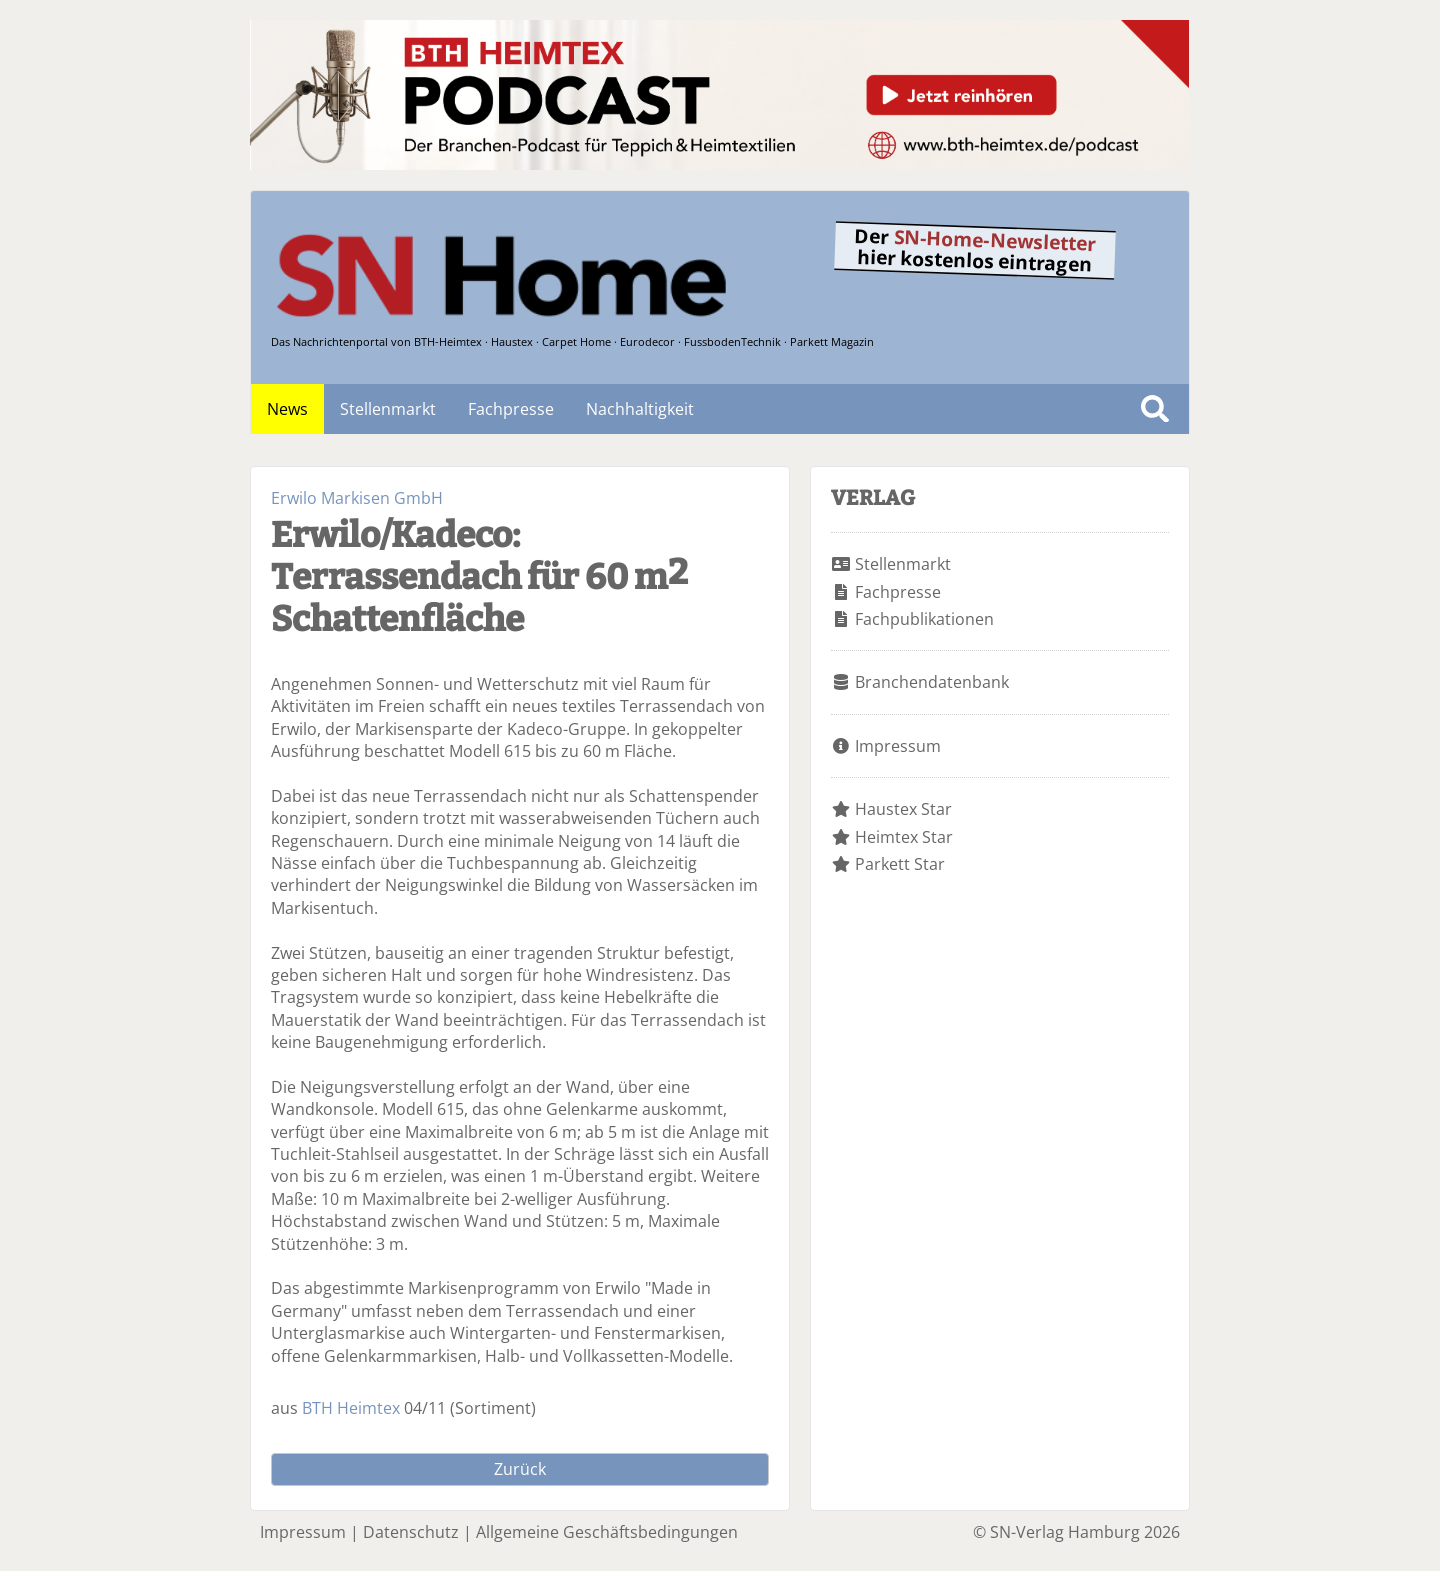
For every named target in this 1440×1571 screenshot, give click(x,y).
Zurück (520, 1469)
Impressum (898, 746)
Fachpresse (511, 409)
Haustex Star (903, 809)
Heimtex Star (904, 837)
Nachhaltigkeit (640, 409)
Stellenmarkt (388, 409)
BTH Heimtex (351, 1408)
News (287, 409)
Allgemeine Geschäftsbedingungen (607, 1532)
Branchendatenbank (932, 682)
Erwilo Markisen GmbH (357, 498)
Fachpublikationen (924, 619)
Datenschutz (411, 1532)
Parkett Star (900, 864)
